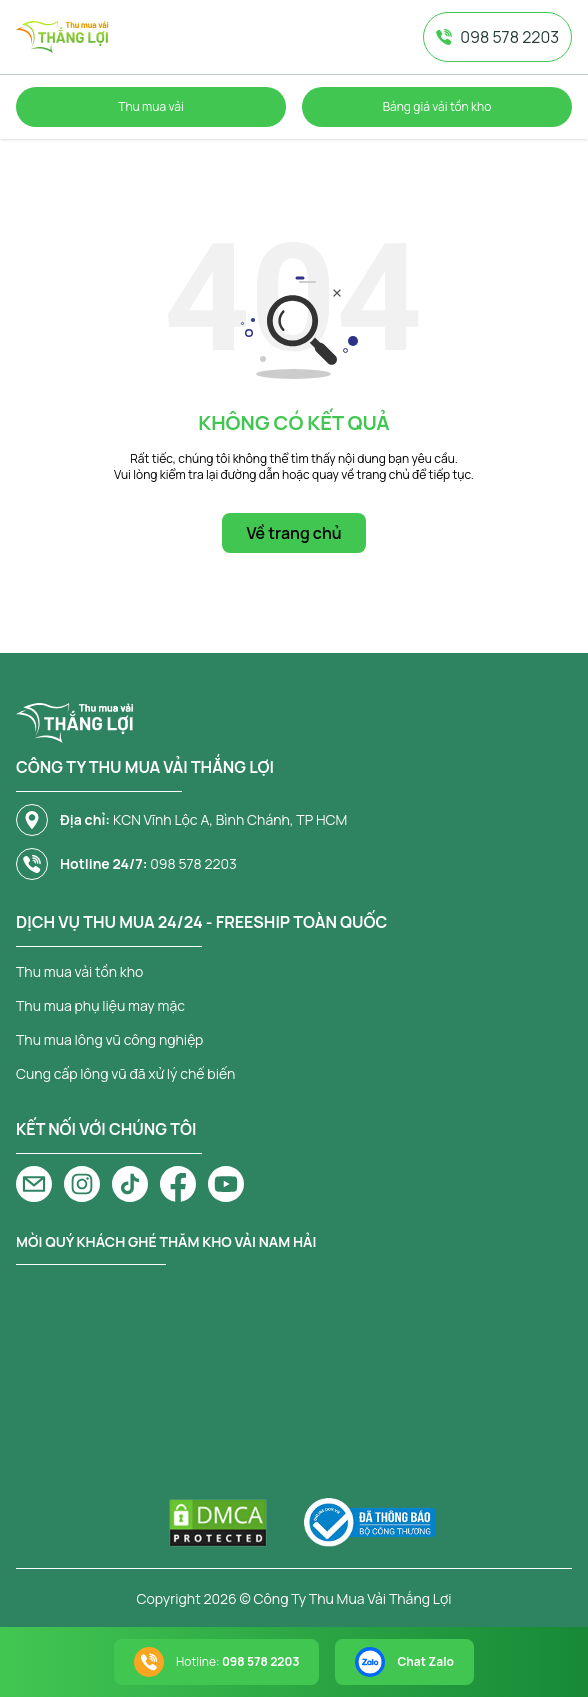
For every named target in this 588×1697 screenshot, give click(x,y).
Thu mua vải (150, 106)
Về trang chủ (293, 533)
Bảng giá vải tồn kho (437, 106)
